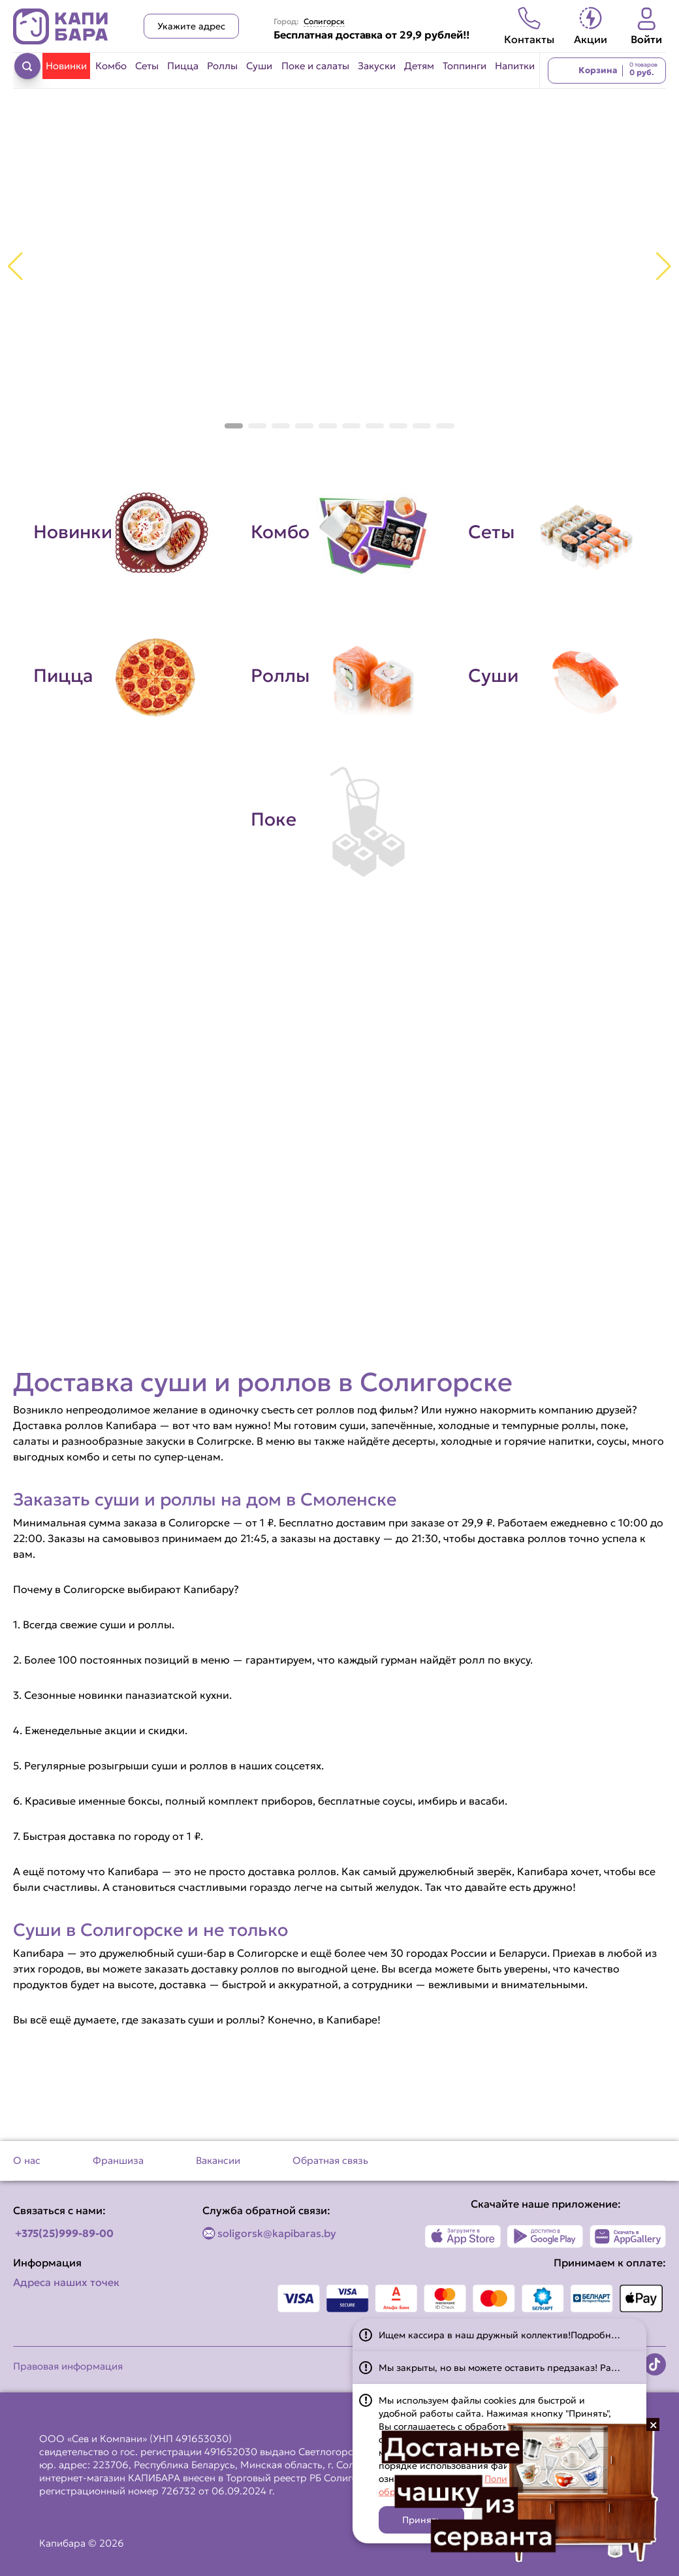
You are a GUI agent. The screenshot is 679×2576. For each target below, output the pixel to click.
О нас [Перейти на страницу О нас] (26, 2160)
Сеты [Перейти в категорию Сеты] (147, 65)
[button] (234, 425)
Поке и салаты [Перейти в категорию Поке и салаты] (315, 65)
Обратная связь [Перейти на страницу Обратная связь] (330, 2160)
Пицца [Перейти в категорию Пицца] (182, 65)
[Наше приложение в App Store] (463, 2236)
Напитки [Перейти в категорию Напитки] (515, 65)
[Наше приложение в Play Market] (545, 2236)
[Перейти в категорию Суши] (557, 676)
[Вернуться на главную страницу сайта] (60, 26)
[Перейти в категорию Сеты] (557, 532)
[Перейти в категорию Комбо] (340, 532)
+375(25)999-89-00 (64, 2233)
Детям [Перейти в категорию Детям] (419, 65)
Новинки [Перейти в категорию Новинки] (66, 65)
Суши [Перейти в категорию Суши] (259, 65)
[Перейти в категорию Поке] (340, 819)
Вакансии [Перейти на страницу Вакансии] (218, 2160)
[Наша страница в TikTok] (655, 2364)
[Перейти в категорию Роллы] (340, 676)
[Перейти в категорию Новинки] (122, 532)
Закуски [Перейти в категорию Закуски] (377, 65)
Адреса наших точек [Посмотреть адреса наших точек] (66, 2282)
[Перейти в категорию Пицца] (122, 676)
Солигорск (324, 21)
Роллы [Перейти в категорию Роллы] (222, 65)
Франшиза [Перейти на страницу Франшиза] (118, 2160)
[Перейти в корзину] (607, 70)
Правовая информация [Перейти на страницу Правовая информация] (68, 2366)
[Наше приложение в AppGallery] (628, 2236)
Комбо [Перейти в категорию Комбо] (111, 65)
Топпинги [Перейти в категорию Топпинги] (464, 65)
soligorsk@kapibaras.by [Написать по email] (276, 2233)
